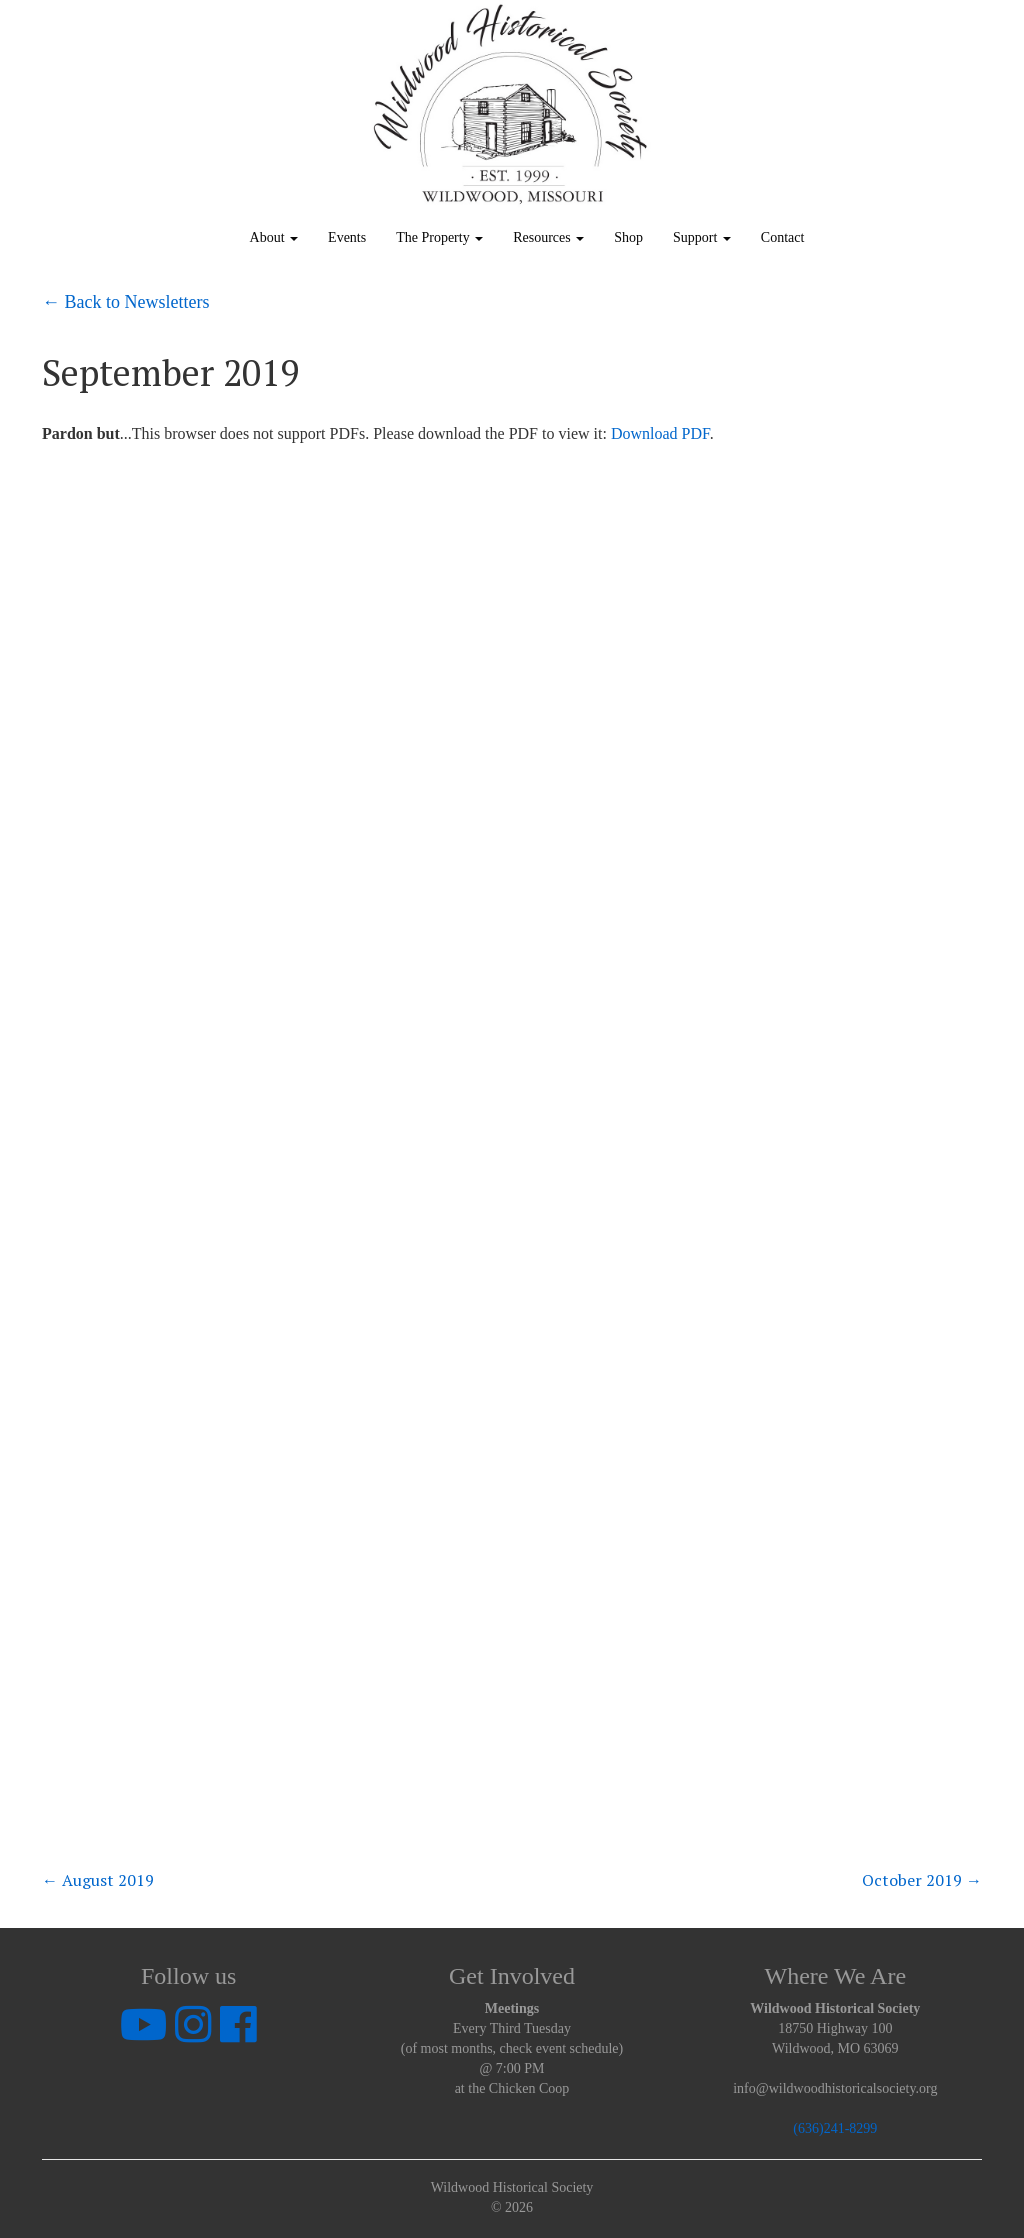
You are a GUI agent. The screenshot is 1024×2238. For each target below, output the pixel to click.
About (274, 237)
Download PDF (660, 433)
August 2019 (98, 1880)
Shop (628, 237)
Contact (783, 237)
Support (702, 237)
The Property (439, 237)
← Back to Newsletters (125, 302)
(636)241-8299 (835, 2128)
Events (347, 237)
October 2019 (922, 1880)
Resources (548, 237)
